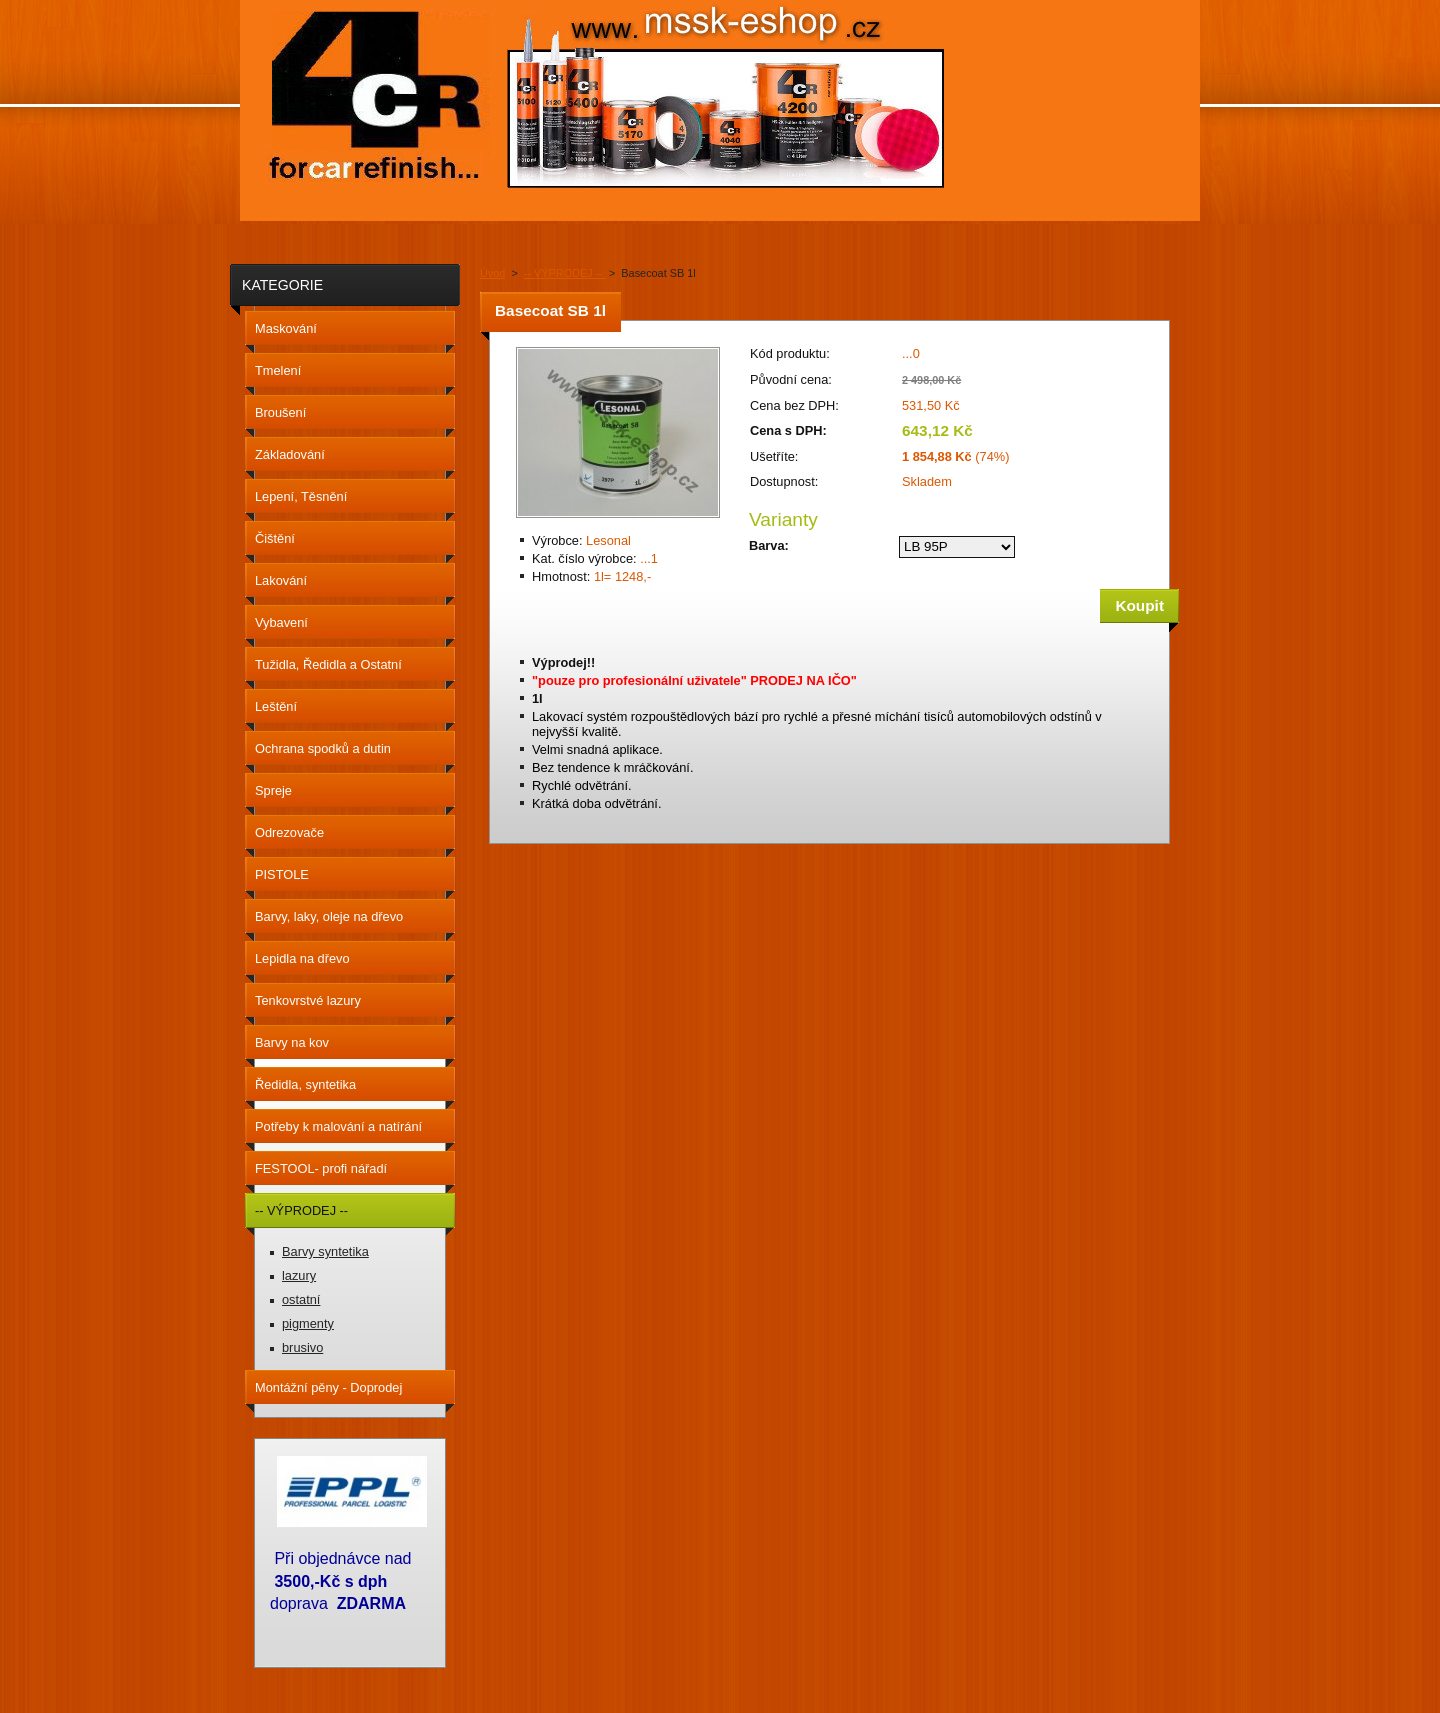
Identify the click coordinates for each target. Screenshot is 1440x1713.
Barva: (769, 545)
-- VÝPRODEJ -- (565, 273)
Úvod (492, 273)
